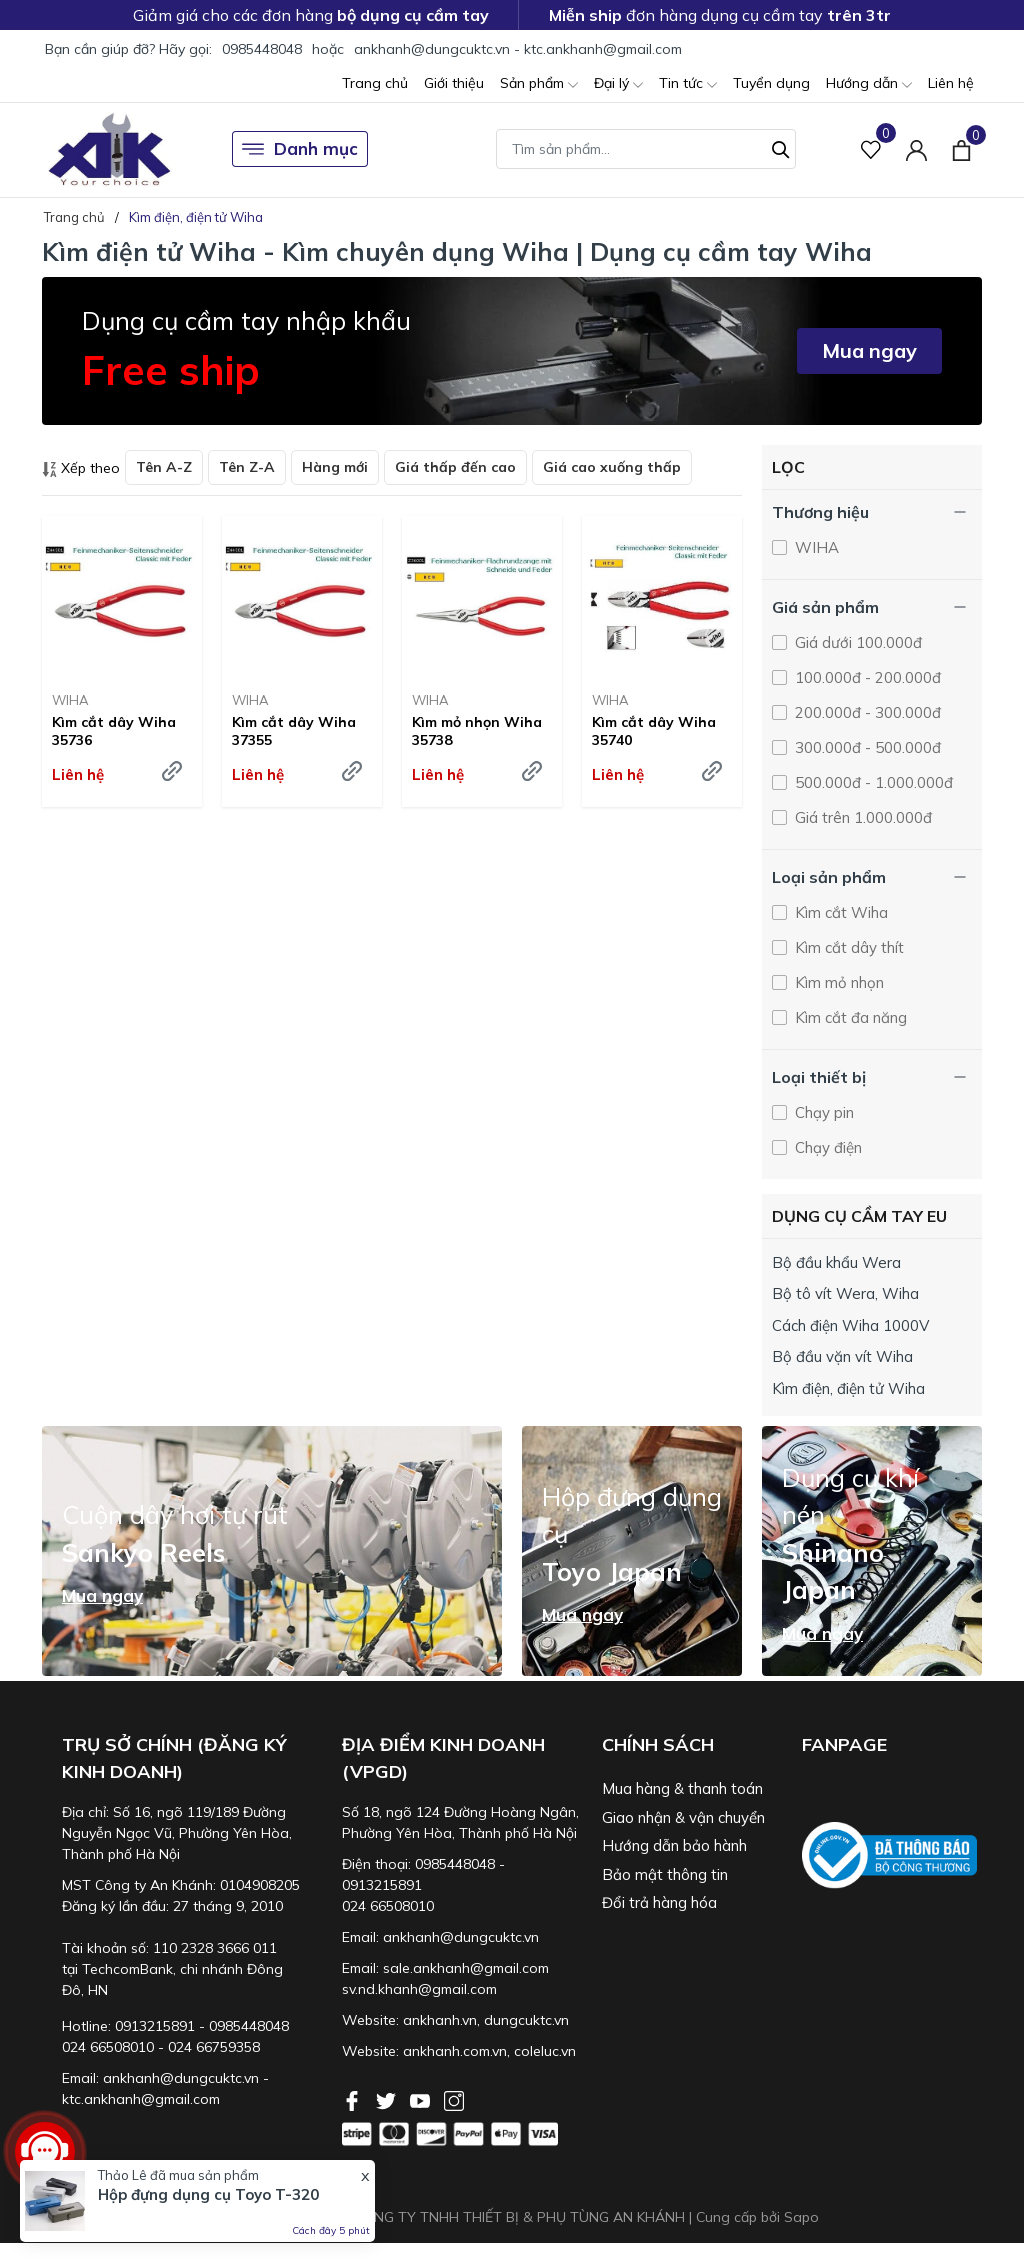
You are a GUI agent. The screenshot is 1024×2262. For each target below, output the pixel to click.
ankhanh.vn (440, 2020)
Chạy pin (822, 1112)
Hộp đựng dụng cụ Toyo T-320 (208, 2194)
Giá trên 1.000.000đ (861, 817)
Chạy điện (826, 1147)
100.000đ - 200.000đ (866, 677)
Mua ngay (869, 350)
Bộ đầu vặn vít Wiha (842, 1356)
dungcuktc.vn (526, 2020)
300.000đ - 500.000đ (866, 747)
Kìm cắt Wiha (839, 912)
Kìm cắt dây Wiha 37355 (294, 731)
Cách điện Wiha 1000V (850, 1325)
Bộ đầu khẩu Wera (836, 1262)
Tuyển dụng (771, 83)
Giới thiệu (454, 83)
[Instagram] (454, 2099)
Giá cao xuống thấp (612, 467)
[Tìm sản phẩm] (646, 149)
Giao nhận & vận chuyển (683, 1817)
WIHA (70, 700)
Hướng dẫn (869, 84)
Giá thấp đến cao (455, 467)
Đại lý (618, 84)
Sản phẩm (539, 84)
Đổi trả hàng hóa (659, 1902)
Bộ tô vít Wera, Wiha (845, 1293)
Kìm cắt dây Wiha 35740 (654, 731)
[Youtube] (422, 2099)
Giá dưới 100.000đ (856, 642)
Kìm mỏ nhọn (837, 982)
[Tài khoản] (916, 149)
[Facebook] (354, 2099)
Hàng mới (335, 467)
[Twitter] (388, 2099)
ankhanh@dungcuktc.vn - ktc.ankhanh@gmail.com (518, 49)
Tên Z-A (247, 467)
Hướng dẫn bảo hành (674, 1845)
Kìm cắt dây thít (847, 947)
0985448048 (262, 49)
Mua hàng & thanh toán (682, 1788)
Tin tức (688, 84)
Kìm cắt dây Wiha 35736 (114, 731)
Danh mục (300, 149)
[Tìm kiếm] (781, 147)
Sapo (801, 2217)
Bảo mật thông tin (665, 1874)
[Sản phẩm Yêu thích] (871, 149)
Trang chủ (375, 83)
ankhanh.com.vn (455, 2051)
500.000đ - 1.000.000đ (872, 782)
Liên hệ (951, 83)
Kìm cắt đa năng (849, 1017)
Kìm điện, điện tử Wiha (848, 1388)
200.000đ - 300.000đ (866, 712)
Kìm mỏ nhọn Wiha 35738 (477, 731)
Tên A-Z (164, 467)
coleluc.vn (545, 2051)
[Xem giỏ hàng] (961, 149)
